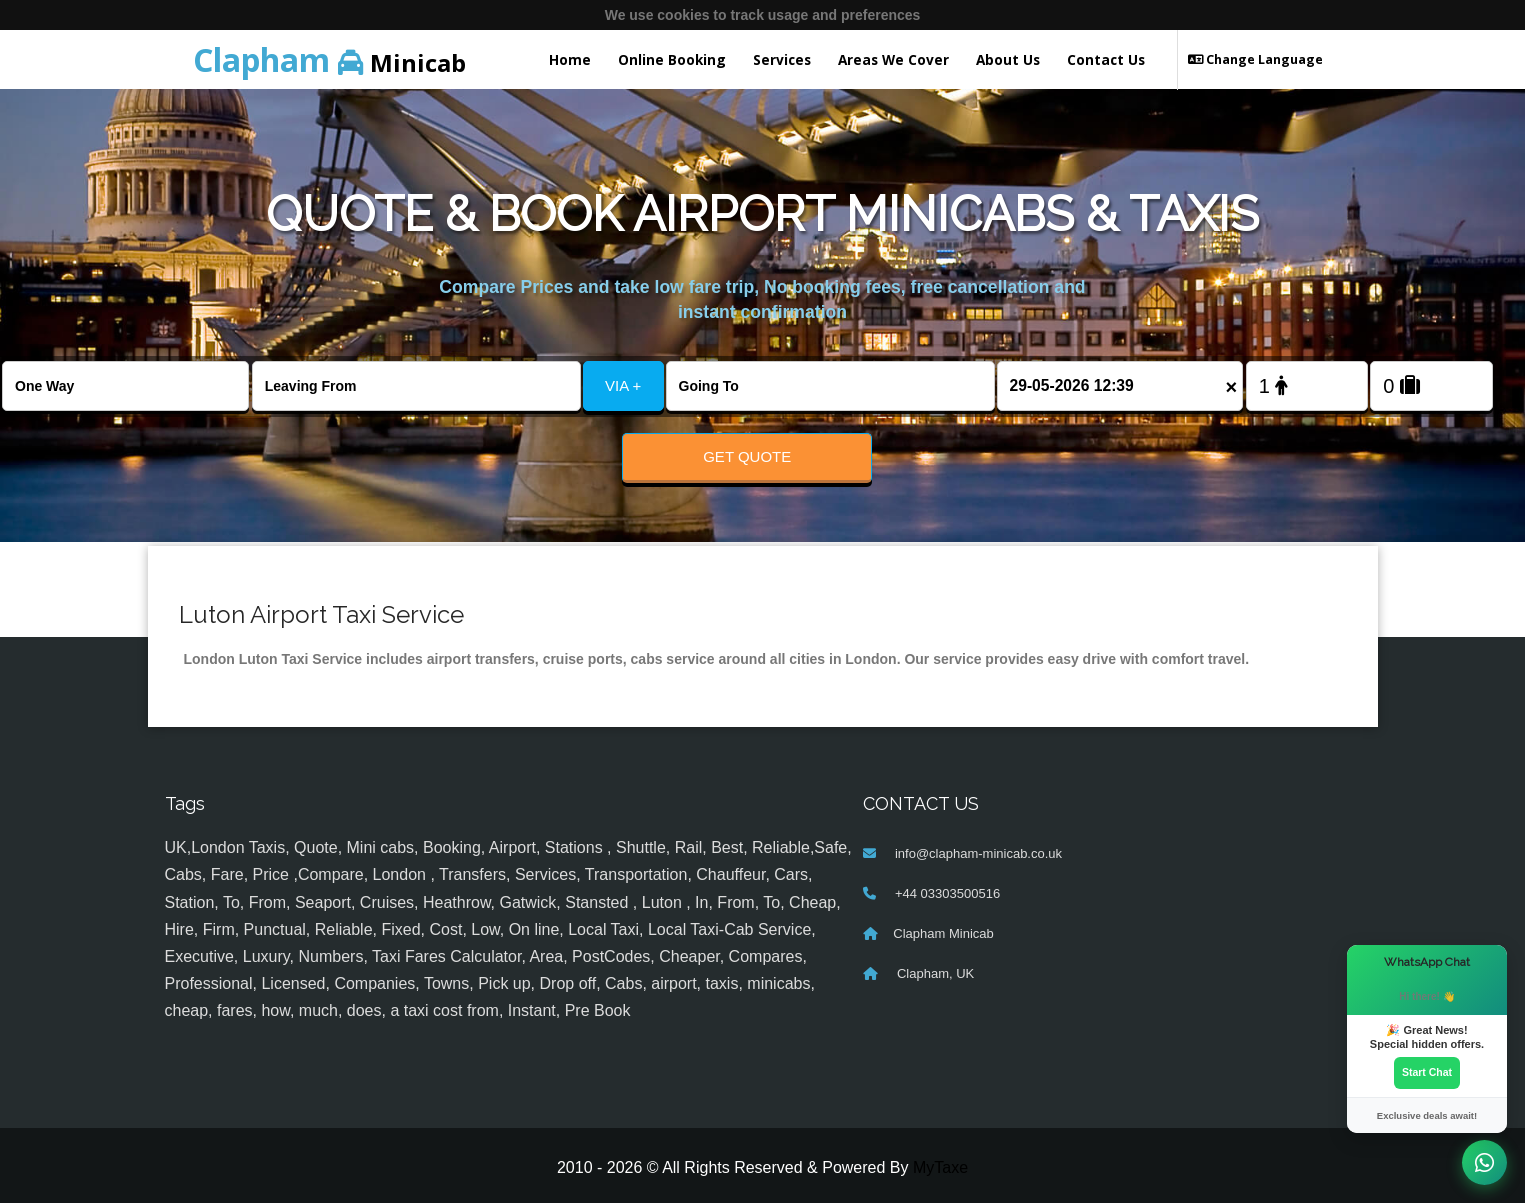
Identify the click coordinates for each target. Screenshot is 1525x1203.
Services (782, 59)
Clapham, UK (933, 974)
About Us (1008, 59)
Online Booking (672, 59)
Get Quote (747, 456)
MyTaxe (940, 1168)
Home (570, 59)
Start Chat (1427, 1072)
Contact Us (1106, 59)
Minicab (329, 59)
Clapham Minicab (943, 934)
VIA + (623, 385)
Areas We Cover (893, 59)
